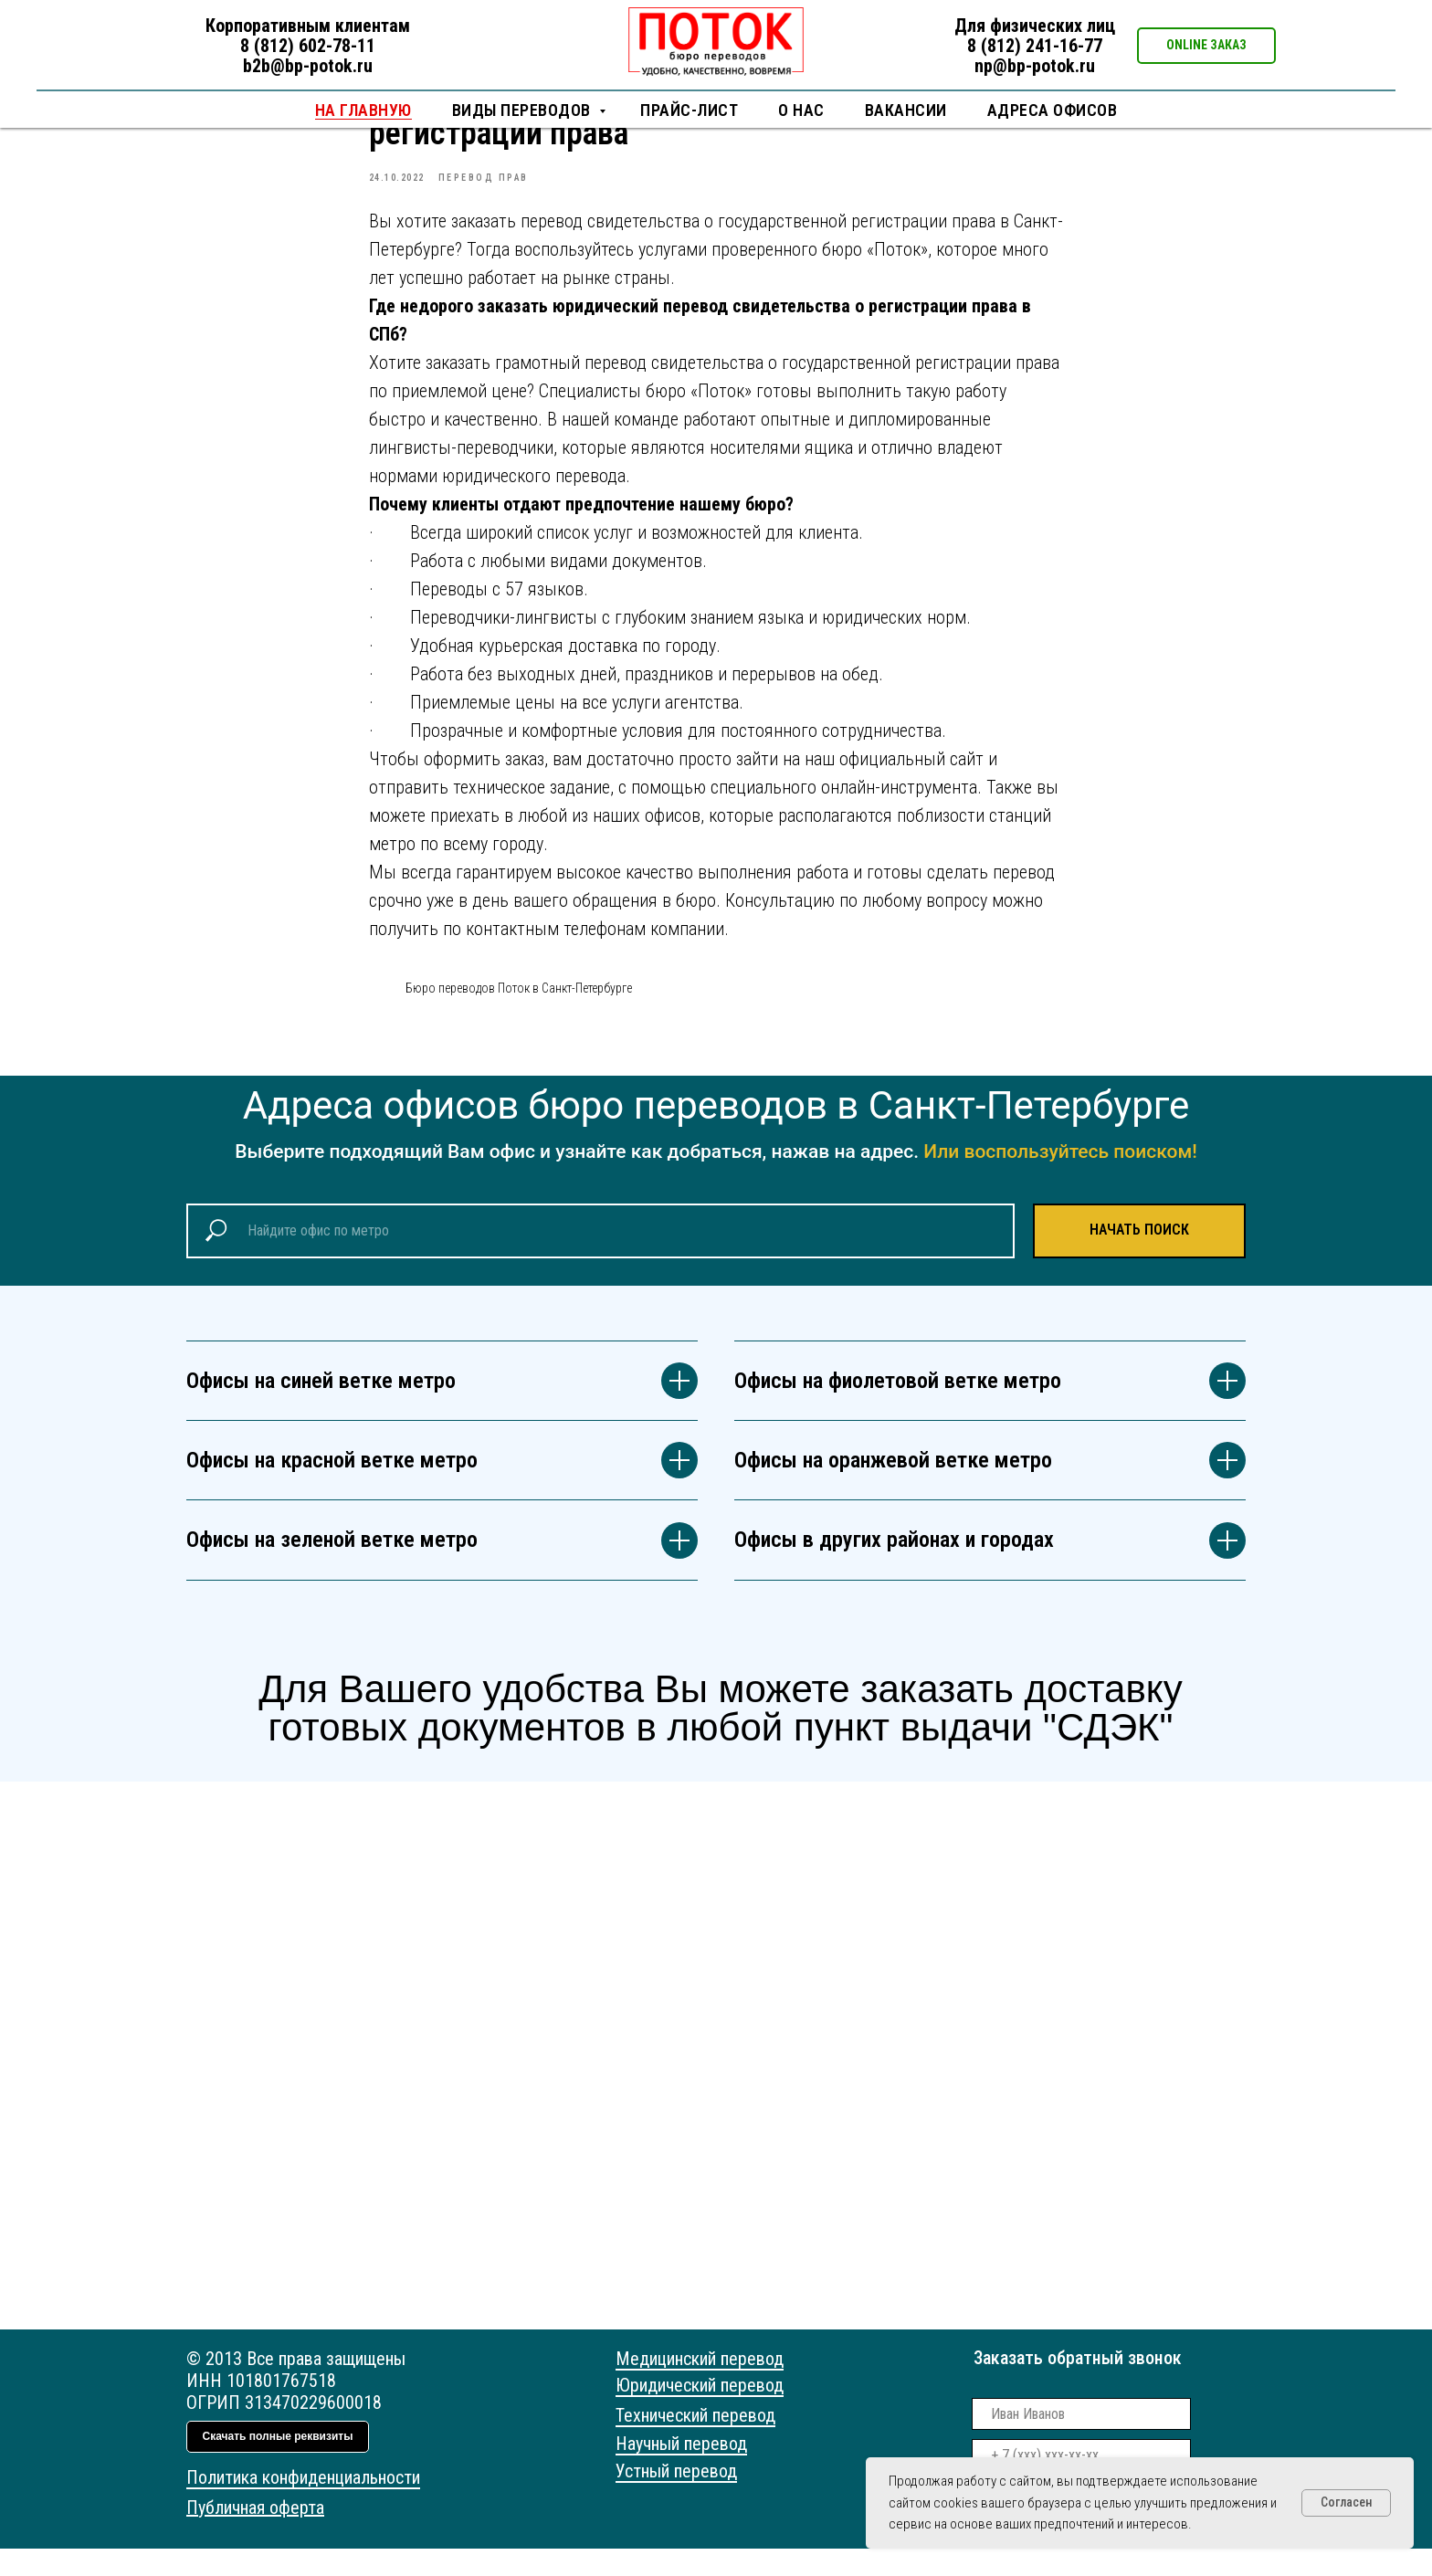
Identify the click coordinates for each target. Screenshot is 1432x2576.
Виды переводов (523, 110)
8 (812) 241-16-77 (1034, 46)
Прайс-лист (689, 110)
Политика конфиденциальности (303, 2505)
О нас (801, 110)
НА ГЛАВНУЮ (363, 110)
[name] (1081, 2441)
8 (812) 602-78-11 (307, 46)
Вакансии (906, 110)
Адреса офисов (1052, 110)
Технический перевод (695, 2443)
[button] (1206, 45)
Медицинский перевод (700, 2386)
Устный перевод (676, 2498)
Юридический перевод (700, 2413)
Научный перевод (681, 2471)
